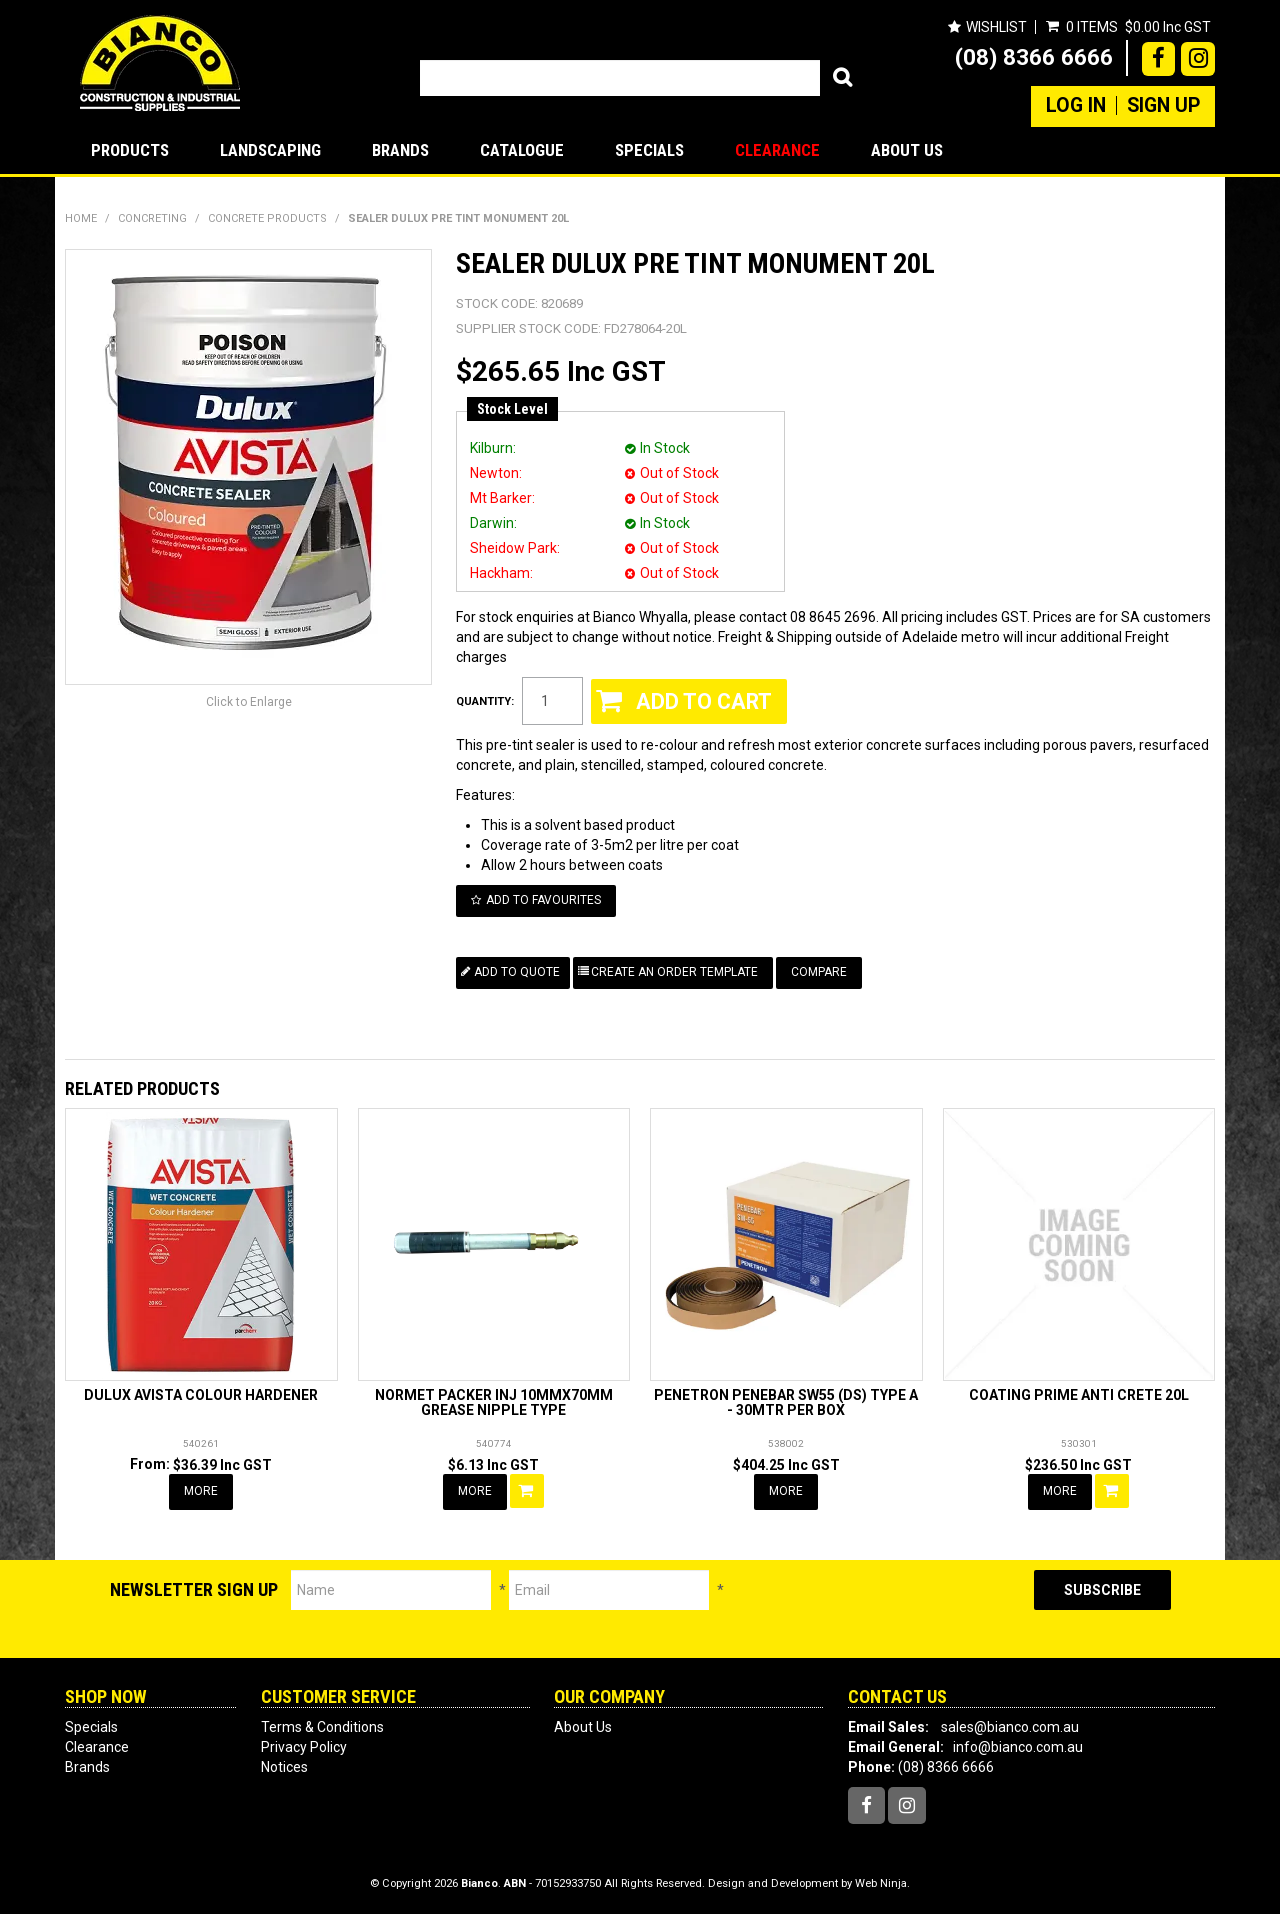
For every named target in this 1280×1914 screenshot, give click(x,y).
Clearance (777, 150)
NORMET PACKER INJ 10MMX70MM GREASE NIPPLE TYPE (494, 1402)
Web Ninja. (882, 1883)
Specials (649, 150)
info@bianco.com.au (1018, 1747)
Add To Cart (527, 1491)
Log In (1076, 106)
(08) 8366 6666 (1034, 57)
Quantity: (485, 701)
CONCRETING (152, 218)
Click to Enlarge (249, 702)
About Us (907, 150)
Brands (400, 150)
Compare (819, 972)
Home (81, 218)
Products (130, 150)
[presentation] (879, 1609)
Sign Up (1163, 106)
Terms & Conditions (322, 1727)
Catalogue (522, 150)
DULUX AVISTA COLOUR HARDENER (201, 1395)
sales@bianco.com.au (1010, 1727)
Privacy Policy (304, 1747)
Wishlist (996, 27)
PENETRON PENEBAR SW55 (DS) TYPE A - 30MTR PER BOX (786, 1402)
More (201, 1491)
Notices (284, 1767)
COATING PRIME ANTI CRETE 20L (1079, 1395)
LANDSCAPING (270, 150)
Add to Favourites (543, 900)
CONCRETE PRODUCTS (267, 218)
